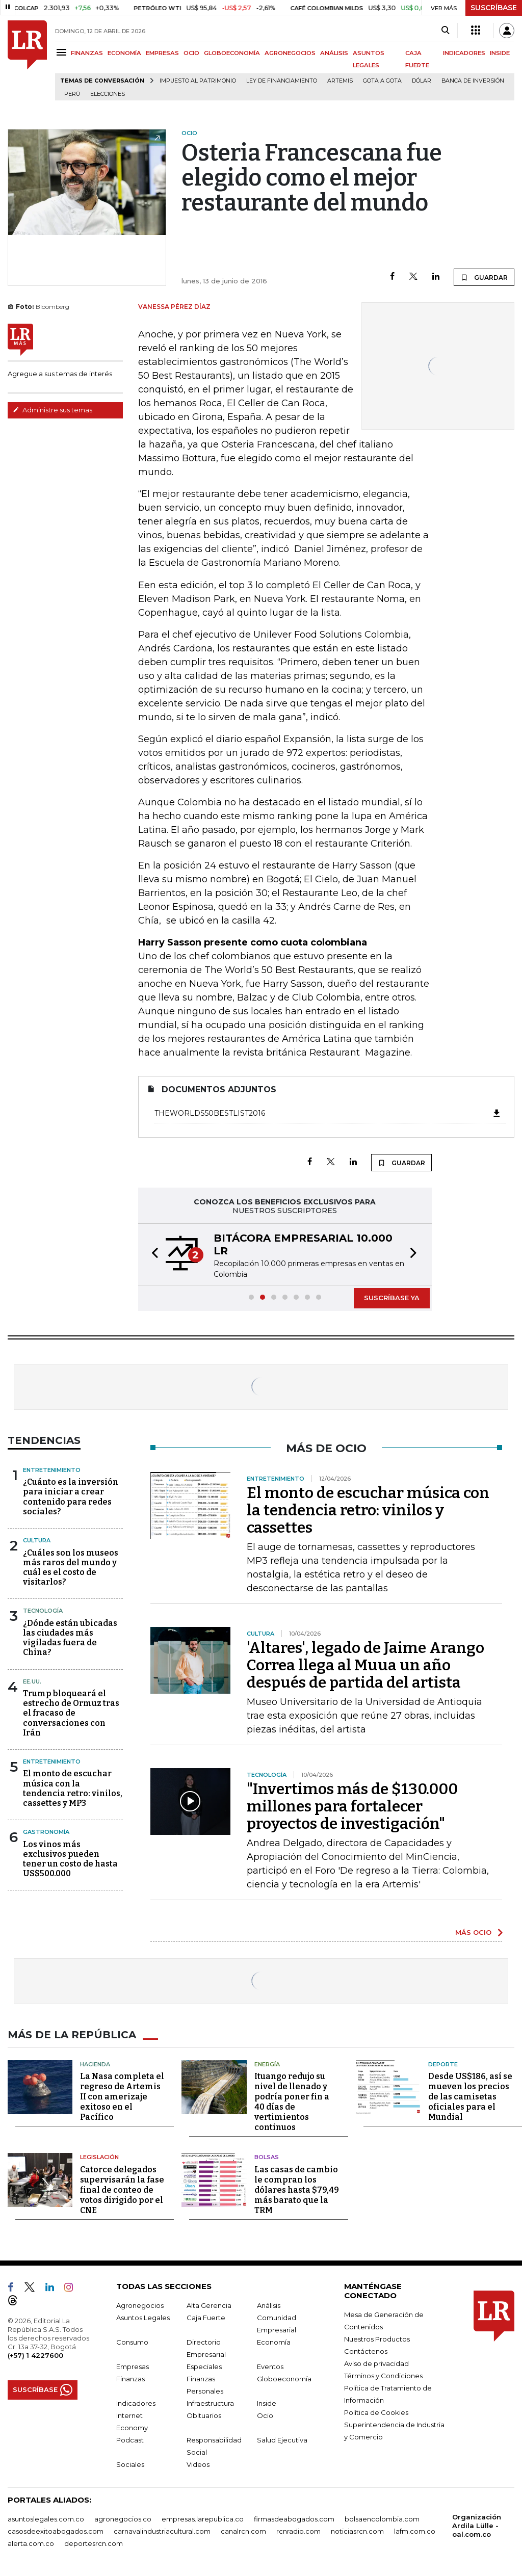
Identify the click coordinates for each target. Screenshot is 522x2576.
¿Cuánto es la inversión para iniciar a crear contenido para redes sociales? (70, 1496)
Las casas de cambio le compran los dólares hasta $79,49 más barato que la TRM (296, 2190)
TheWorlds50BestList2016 (328, 1113)
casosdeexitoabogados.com (55, 2531)
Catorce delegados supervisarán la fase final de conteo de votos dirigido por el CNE (122, 2190)
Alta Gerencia (209, 2305)
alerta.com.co (31, 2543)
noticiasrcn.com (357, 2531)
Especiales (204, 2366)
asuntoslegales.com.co (46, 2519)
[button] (152, 1254)
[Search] (445, 30)
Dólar (421, 80)
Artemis (340, 80)
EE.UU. (32, 1681)
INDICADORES (464, 53)
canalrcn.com (243, 2531)
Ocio (265, 2415)
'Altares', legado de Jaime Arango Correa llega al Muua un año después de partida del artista (365, 1665)
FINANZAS (87, 53)
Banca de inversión (472, 80)
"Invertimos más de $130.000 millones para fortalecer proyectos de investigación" (352, 1806)
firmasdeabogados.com (294, 2519)
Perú (72, 94)
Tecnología (43, 1610)
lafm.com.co (414, 2531)
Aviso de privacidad (376, 2363)
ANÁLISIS (334, 53)
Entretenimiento (52, 1470)
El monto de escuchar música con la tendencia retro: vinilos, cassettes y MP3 (72, 1788)
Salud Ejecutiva (282, 2440)
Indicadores (135, 2403)
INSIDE (500, 53)
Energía (267, 2064)
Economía (274, 2342)
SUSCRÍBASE (494, 7)
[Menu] (63, 52)
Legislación (99, 2157)
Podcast (130, 2440)
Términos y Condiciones (383, 2376)
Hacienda (95, 2064)
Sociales (130, 2464)
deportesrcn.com (93, 2543)
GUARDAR (484, 277)
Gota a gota (382, 80)
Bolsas (266, 2157)
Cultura (36, 1540)
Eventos (270, 2366)
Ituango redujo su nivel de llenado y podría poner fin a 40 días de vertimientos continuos (291, 2101)
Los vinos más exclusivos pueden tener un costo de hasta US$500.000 (70, 1859)
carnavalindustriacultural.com (162, 2531)
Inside (266, 2403)
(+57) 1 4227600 (35, 2355)
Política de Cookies (376, 2412)
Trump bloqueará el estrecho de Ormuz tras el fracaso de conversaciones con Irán (71, 1713)
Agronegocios (140, 2305)
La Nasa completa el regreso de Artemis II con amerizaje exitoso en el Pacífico (122, 2096)
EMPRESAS (162, 53)
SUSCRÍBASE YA (392, 1298)
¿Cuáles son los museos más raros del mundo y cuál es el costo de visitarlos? (70, 1567)
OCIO (191, 53)
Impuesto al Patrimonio (198, 80)
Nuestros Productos (377, 2339)
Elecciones (107, 94)
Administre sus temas (52, 410)
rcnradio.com (298, 2531)
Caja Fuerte (206, 2318)
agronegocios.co (122, 2519)
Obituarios (204, 2415)
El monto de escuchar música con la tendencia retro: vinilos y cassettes (368, 1510)
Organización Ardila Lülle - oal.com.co (476, 2525)
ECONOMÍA (124, 53)
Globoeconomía (284, 2379)
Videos (198, 2464)
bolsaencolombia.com (382, 2519)
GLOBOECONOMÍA (232, 53)
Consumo (132, 2342)
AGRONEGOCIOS (290, 53)
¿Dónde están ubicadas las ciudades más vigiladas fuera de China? (70, 1638)
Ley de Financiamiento (281, 80)
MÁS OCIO (473, 1932)
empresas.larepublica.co (203, 2519)
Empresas (132, 2366)
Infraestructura (210, 2403)
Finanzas (130, 2379)
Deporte (443, 2064)
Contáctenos (365, 2351)
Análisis (268, 2305)
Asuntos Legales (143, 2318)
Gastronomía (46, 1831)
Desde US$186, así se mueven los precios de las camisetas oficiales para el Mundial (470, 2096)
